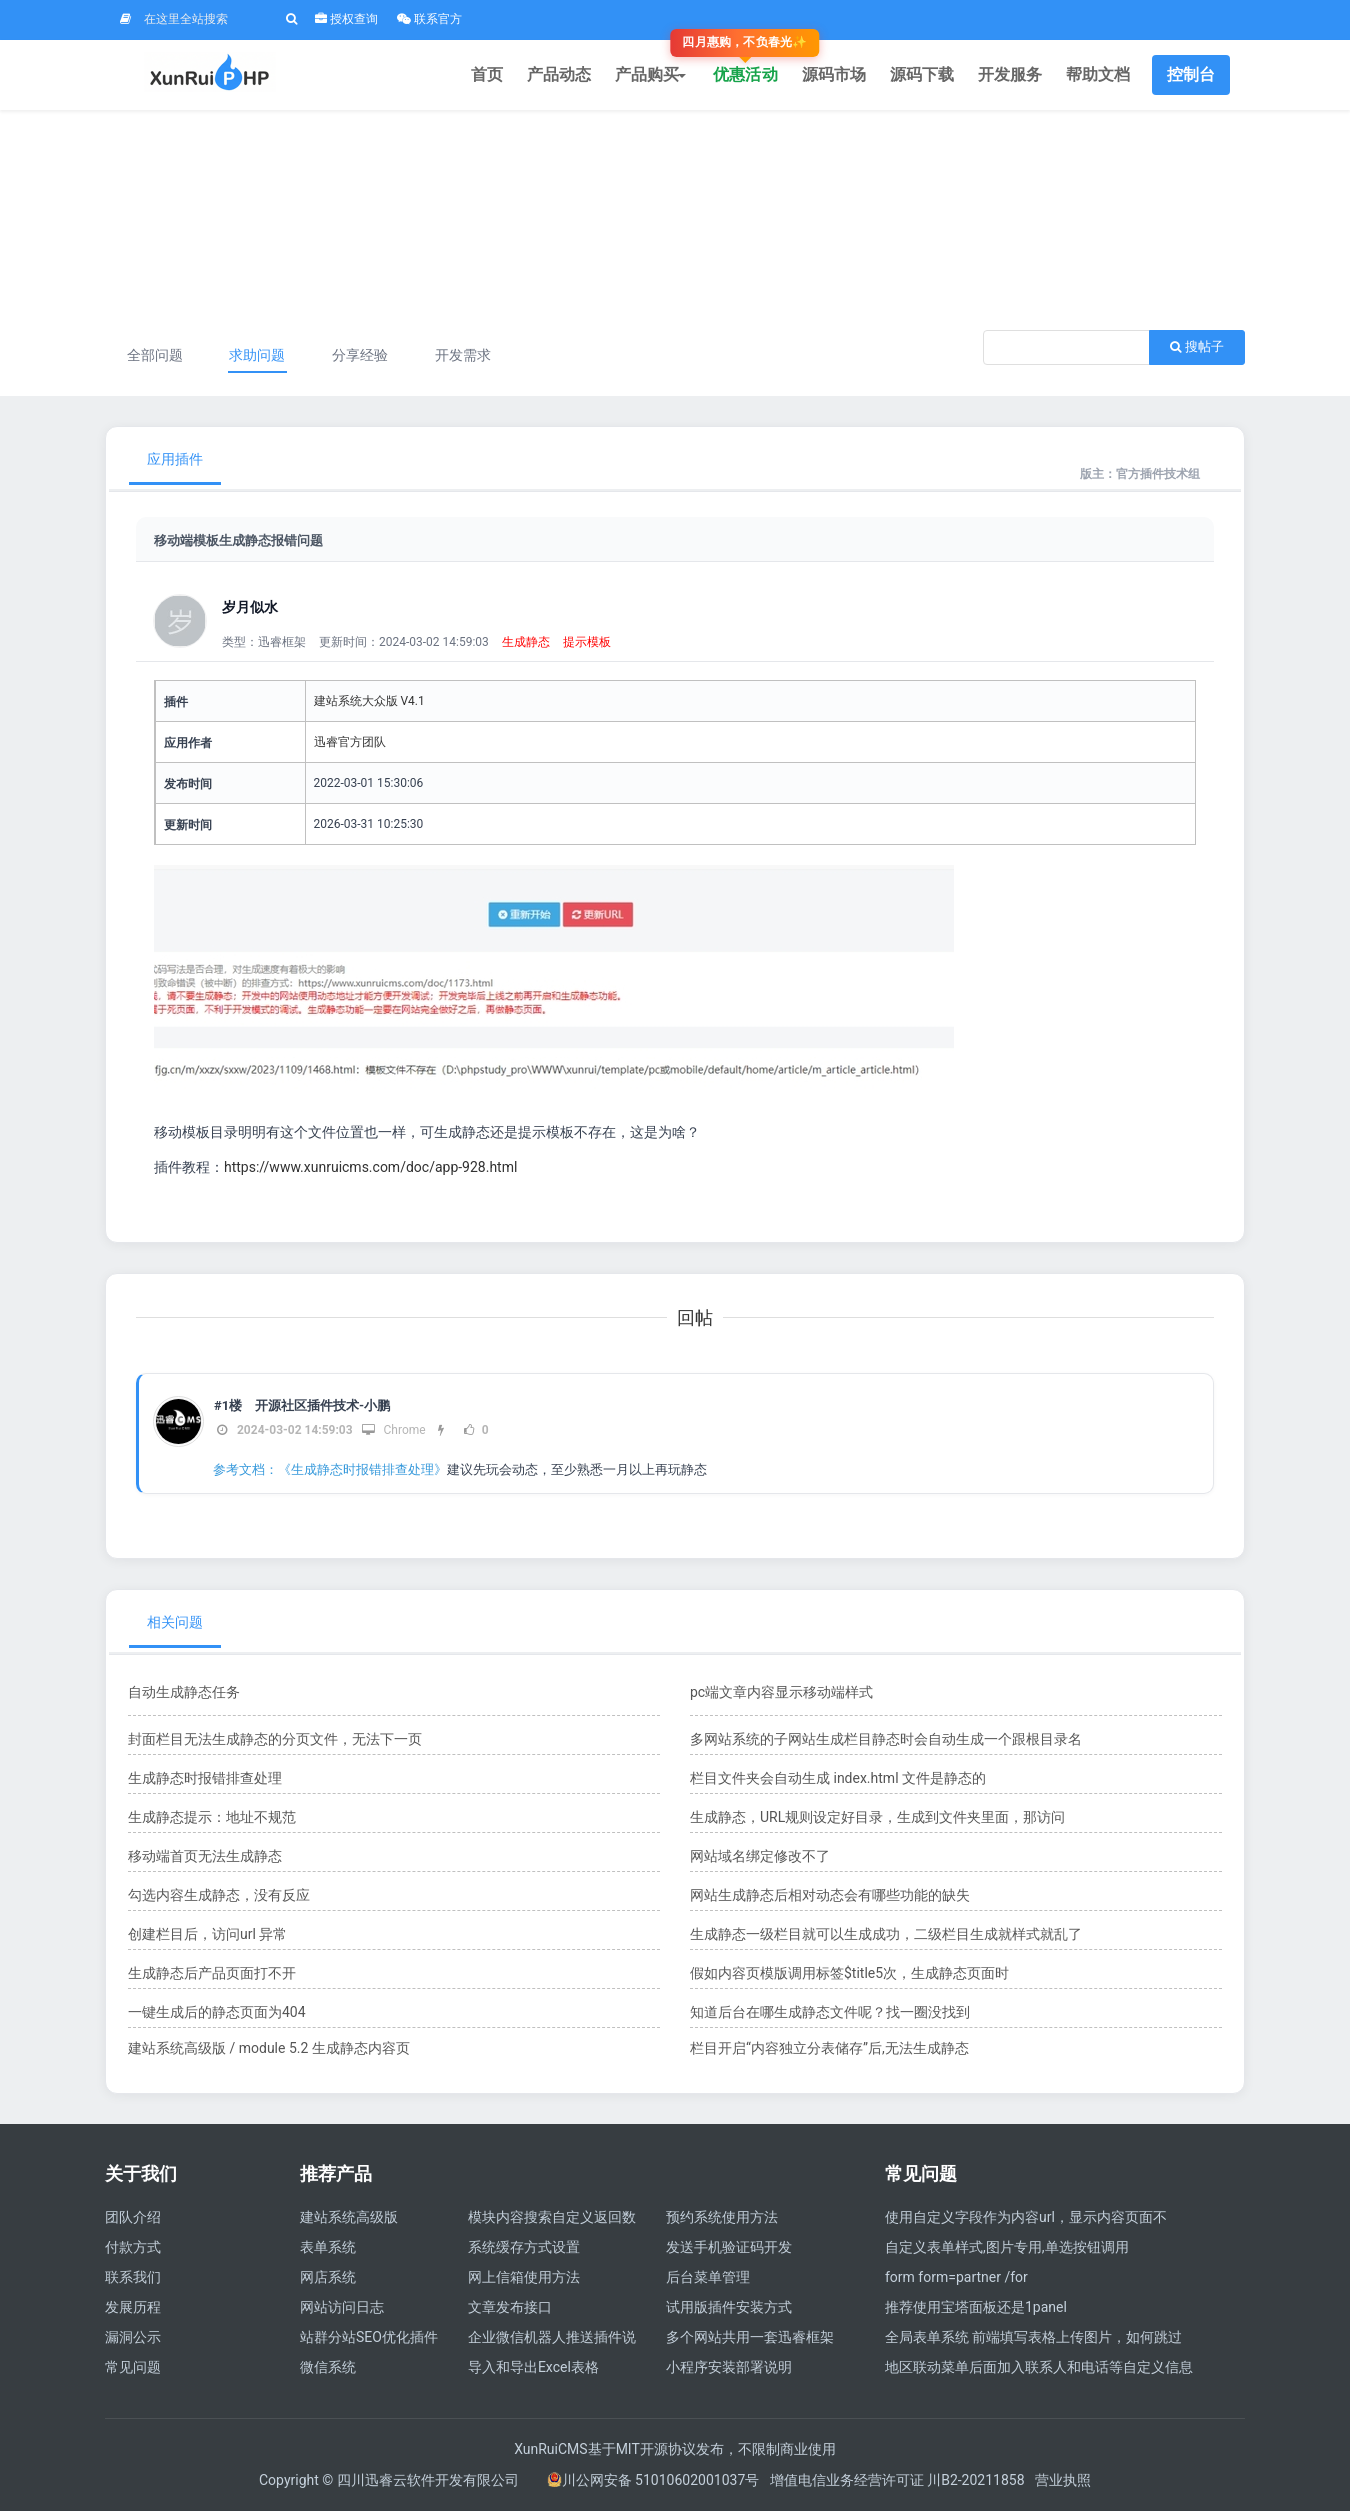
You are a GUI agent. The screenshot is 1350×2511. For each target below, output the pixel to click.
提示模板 (587, 642)
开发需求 (463, 355)
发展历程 (133, 2307)
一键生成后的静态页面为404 (217, 2012)
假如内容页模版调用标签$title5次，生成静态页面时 (849, 1973)
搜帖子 (1197, 346)
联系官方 (429, 19)
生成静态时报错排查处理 (205, 1778)
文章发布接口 (510, 2307)
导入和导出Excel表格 (533, 2367)
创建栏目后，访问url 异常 (207, 1934)
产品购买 (652, 74)
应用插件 (175, 459)
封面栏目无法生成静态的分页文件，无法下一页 (275, 1739)
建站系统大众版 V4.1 (369, 701)
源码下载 (922, 74)
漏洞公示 (133, 2337)
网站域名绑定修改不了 (760, 1856)
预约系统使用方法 (722, 2217)
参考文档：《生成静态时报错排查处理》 (330, 1469)
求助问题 (257, 355)
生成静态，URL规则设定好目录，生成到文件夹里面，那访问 (877, 1817)
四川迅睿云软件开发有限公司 (429, 2480)
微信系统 (328, 2367)
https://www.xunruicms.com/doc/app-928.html (370, 1167)
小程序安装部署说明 (729, 2367)
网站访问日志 (342, 2307)
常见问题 (133, 2367)
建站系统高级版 (349, 2217)
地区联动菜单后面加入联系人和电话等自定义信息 (1039, 2367)
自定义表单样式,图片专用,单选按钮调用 (1007, 2247)
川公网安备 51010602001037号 (653, 2480)
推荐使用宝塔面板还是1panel (976, 2307)
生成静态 (526, 642)
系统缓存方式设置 (524, 2247)
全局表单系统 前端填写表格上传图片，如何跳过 (1033, 2337)
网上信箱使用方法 (524, 2277)
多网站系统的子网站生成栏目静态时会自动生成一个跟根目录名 (886, 1739)
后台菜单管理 (708, 2277)
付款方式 (133, 2247)
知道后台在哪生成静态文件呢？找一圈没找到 (830, 2012)
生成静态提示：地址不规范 (212, 1817)
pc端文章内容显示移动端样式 (781, 1692)
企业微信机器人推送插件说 (552, 2337)
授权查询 (346, 19)
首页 (487, 74)
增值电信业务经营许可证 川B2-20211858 (897, 2480)
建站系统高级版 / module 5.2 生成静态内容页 (269, 2048)
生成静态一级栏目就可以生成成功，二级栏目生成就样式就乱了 (886, 1934)
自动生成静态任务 (184, 1692)
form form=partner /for (956, 2277)
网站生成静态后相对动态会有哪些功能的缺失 (830, 1895)
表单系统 (328, 2247)
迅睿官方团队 (350, 742)
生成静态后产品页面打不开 (212, 1973)
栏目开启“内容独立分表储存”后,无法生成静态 (829, 2048)
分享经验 (360, 355)
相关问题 (175, 1622)
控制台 (1191, 74)
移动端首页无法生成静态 (205, 1856)
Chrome (393, 1430)
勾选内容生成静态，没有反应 (219, 1895)
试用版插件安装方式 (729, 2307)
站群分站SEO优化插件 (369, 2337)
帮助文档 (1098, 74)
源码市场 (834, 74)
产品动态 (559, 74)
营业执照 (1063, 2480)
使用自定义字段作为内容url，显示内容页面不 (1026, 2217)
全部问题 (155, 355)
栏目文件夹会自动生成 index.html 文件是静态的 (838, 1778)
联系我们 (133, 2277)
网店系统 (328, 2277)
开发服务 (1010, 74)
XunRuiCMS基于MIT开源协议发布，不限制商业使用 (675, 2449)
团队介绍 (133, 2217)
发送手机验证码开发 (729, 2247)
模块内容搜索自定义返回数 (552, 2217)
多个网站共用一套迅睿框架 (750, 2337)
